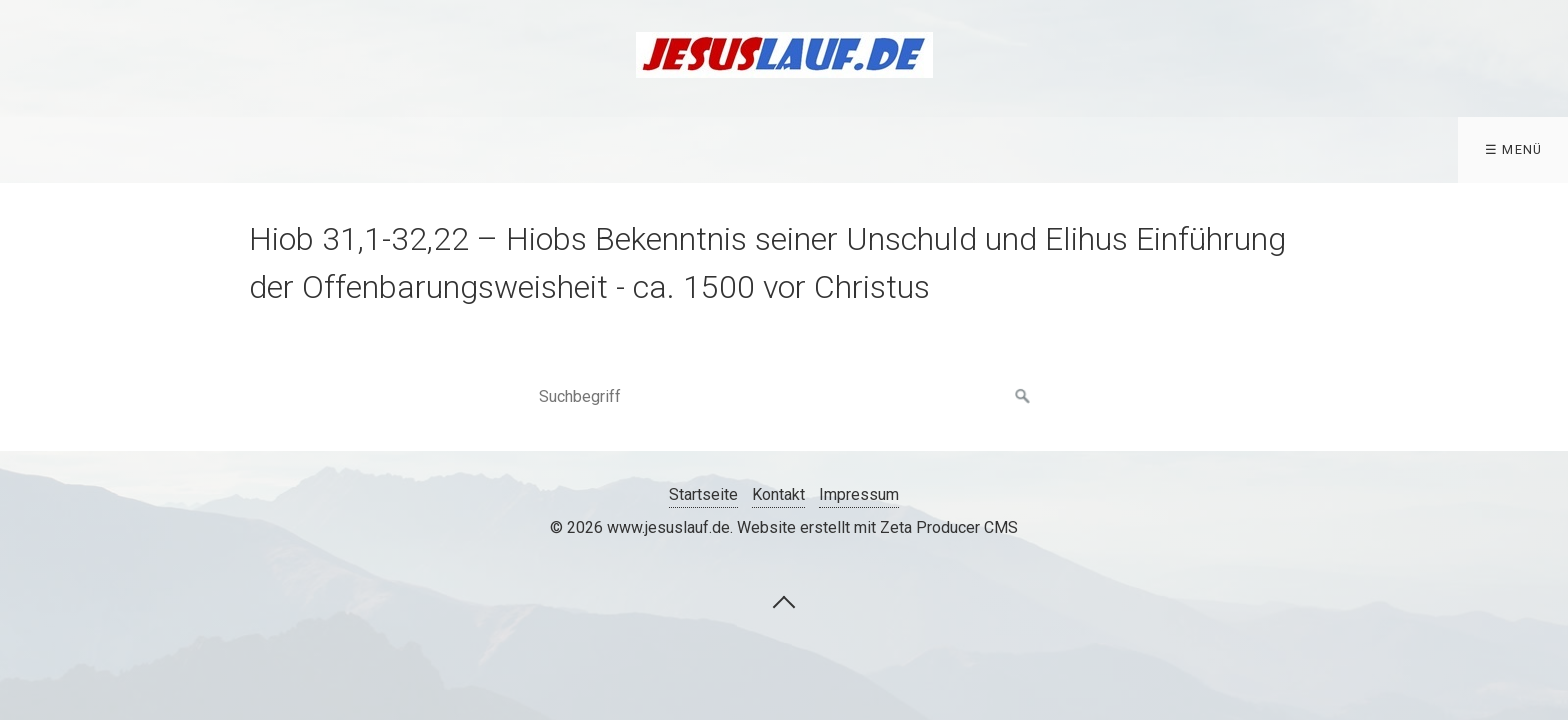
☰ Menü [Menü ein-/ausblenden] (1514, 149)
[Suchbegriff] (784, 397)
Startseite (703, 494)
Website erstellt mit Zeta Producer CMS (877, 527)
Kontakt (778, 494)
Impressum (859, 494)
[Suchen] (1023, 397)
